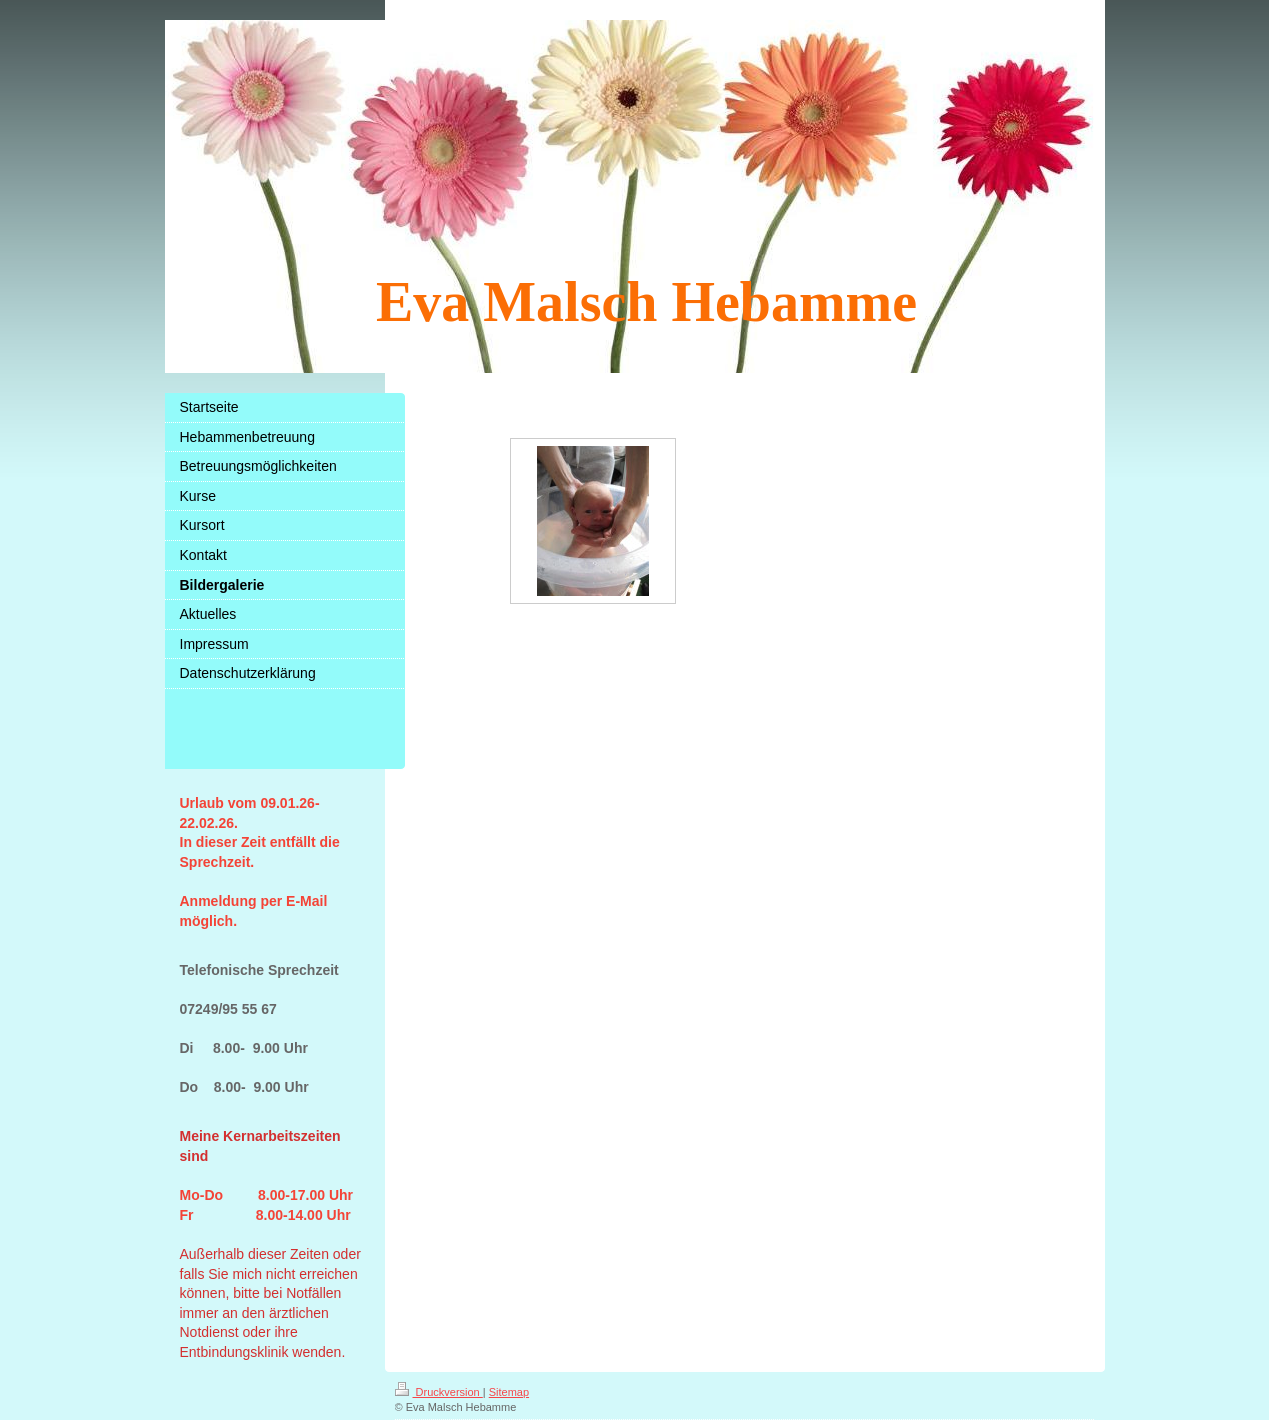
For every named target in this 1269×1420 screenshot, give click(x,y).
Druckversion (439, 1392)
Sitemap (509, 1392)
